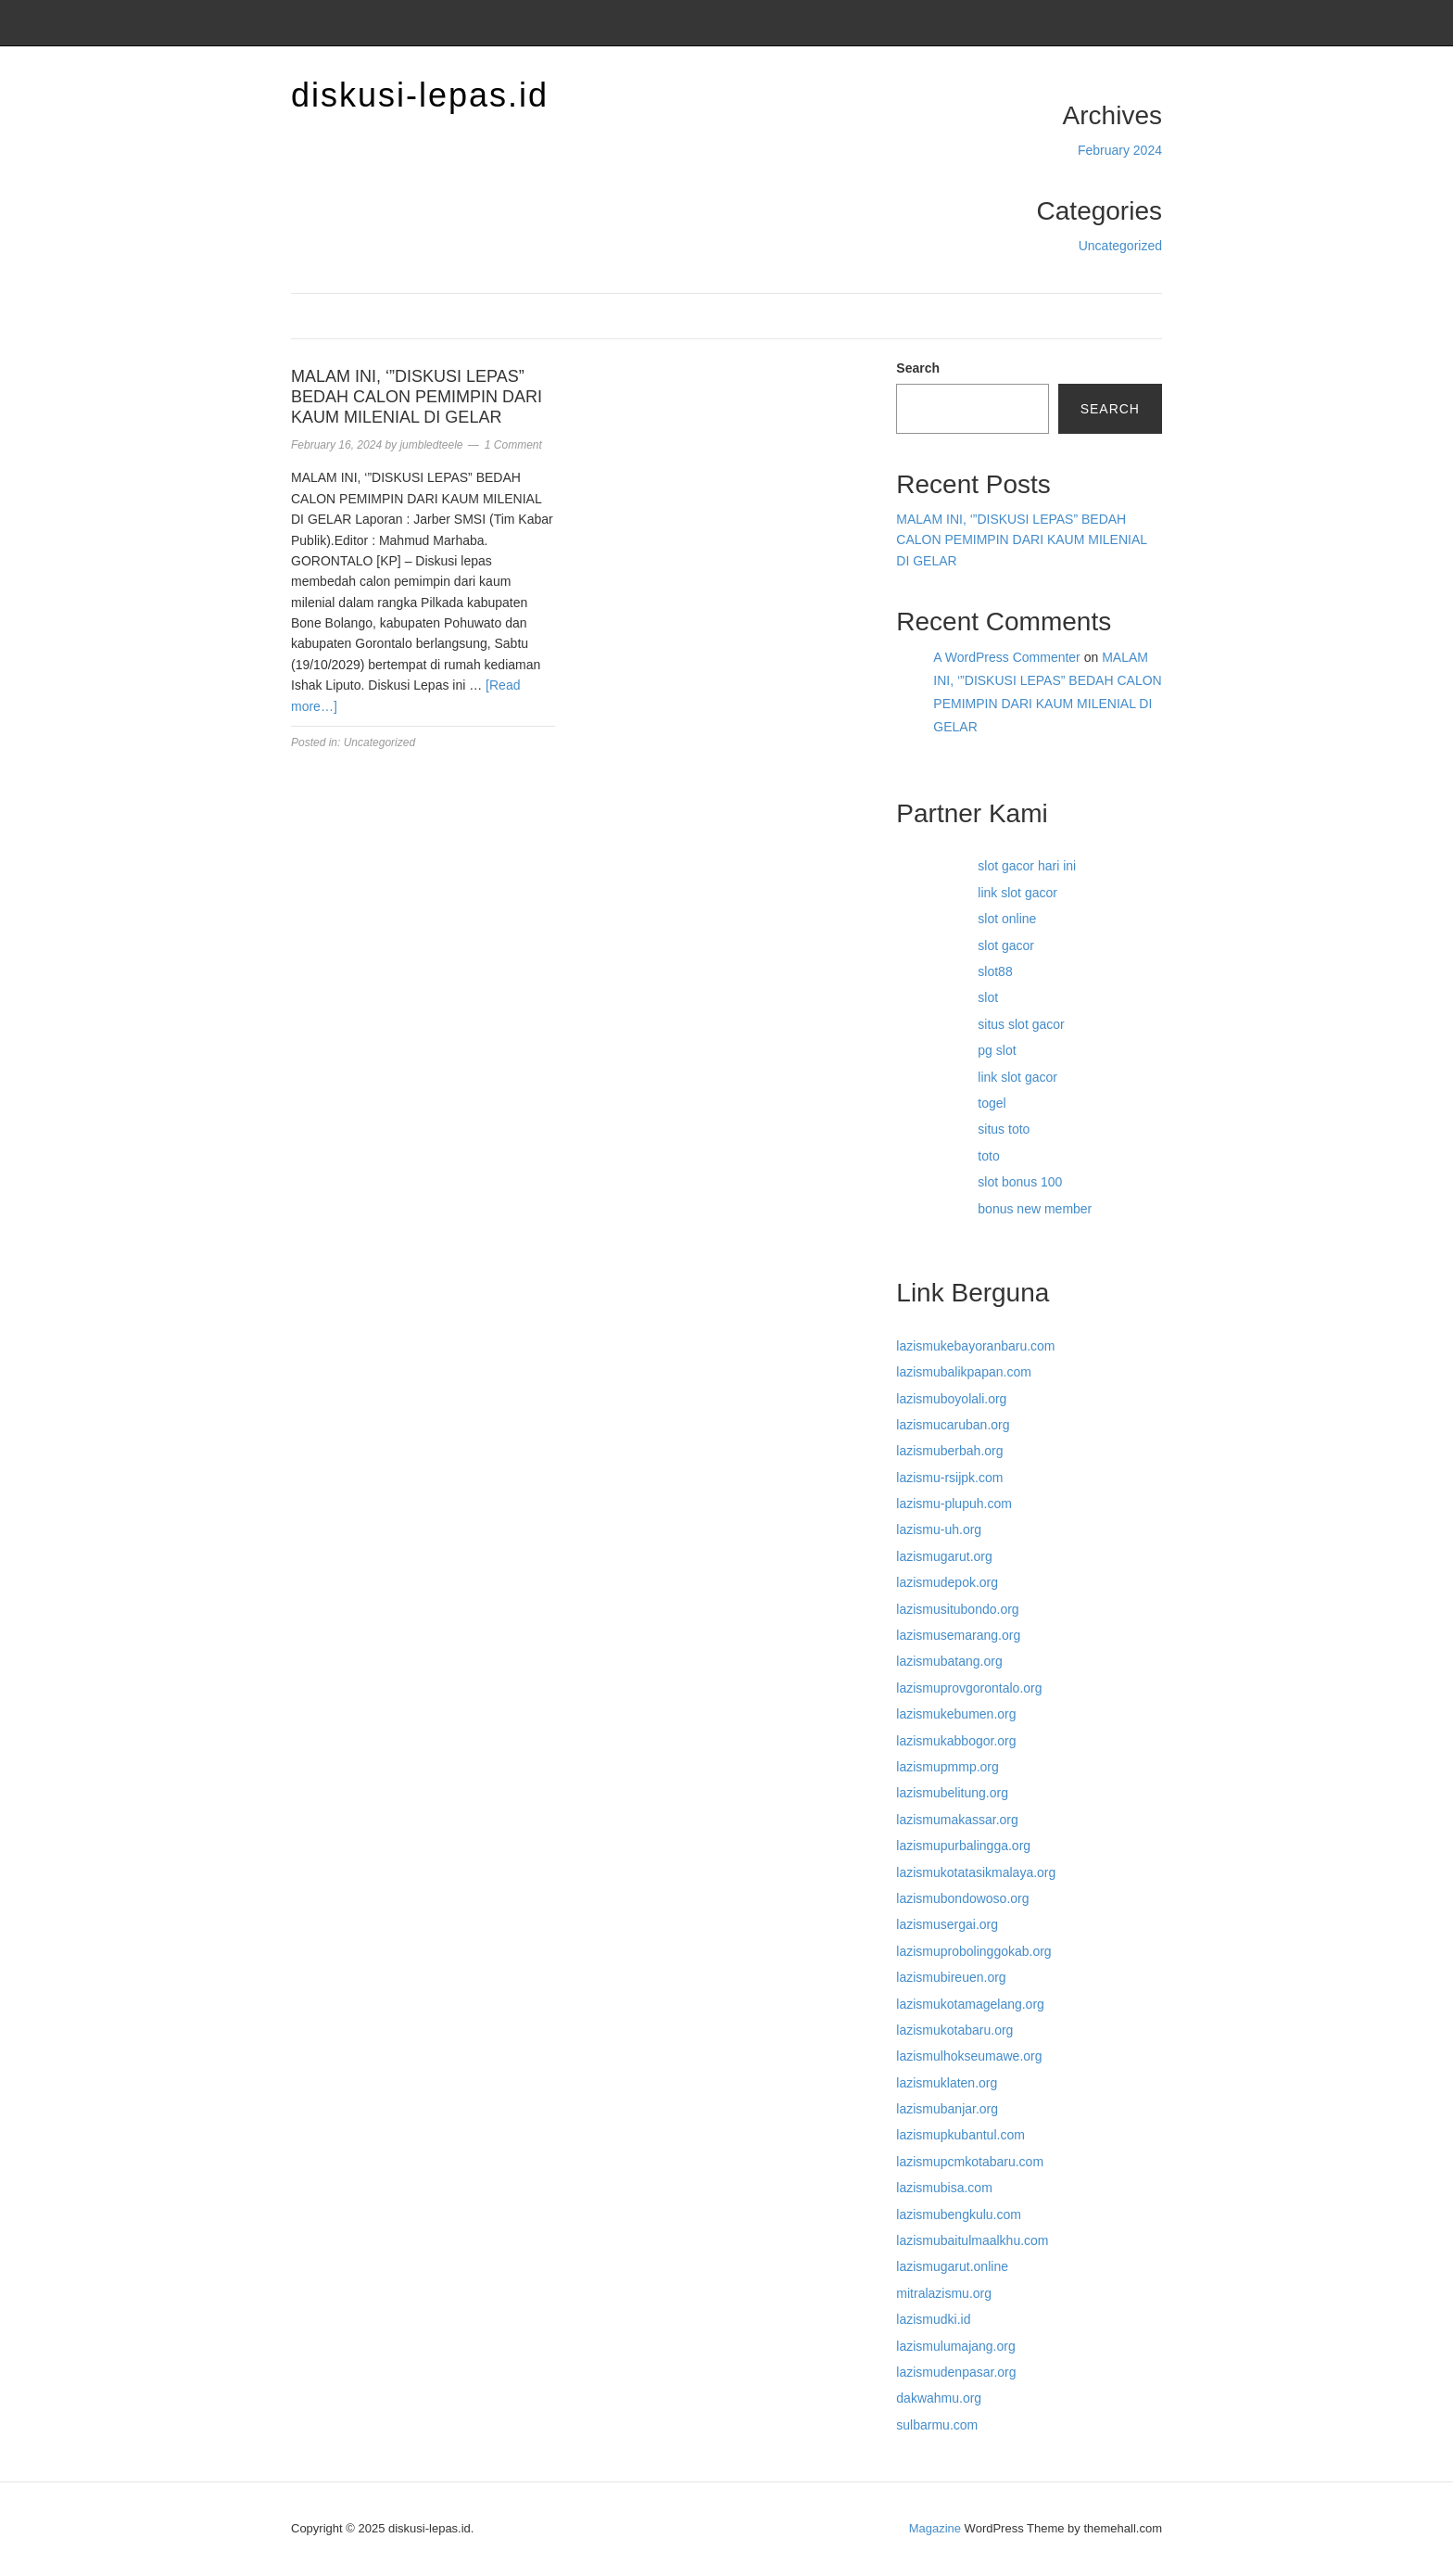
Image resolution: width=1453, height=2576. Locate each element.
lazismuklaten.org (946, 2082)
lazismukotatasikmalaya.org (975, 1872)
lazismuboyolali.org (951, 1398)
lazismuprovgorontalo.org (969, 1688)
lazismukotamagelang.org (970, 2004)
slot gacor (1006, 945)
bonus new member (1035, 1208)
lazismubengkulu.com (958, 2214)
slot (988, 997)
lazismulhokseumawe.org (969, 2056)
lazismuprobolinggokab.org (973, 1951)
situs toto (1004, 1129)
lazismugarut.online (952, 2266)
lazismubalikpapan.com (963, 1371)
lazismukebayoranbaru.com (975, 1346)
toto (988, 1155)
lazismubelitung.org (952, 1792)
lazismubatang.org (949, 1661)
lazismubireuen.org (950, 1977)
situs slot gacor (1021, 1024)
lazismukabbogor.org (956, 1740)
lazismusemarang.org (958, 1635)
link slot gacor (1017, 892)
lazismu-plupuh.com (954, 1503)
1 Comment (513, 444)
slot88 (995, 971)
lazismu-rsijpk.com (949, 1477)
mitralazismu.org (944, 2293)
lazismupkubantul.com (960, 2134)
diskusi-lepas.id (420, 95)
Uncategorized (1120, 245)
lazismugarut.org (944, 1556)
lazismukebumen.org (956, 1714)
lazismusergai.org (947, 1924)
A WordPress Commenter (1006, 657)
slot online (1007, 918)
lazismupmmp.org (947, 1766)
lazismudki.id (933, 2319)
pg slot (997, 1050)
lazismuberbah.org (949, 1450)
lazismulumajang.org (955, 2346)
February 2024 (1120, 150)
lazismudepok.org (947, 1582)
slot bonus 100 (1020, 1181)
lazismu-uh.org (938, 1529)
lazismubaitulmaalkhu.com (972, 2240)
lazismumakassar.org (957, 1819)
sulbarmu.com (937, 2424)
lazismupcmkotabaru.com (969, 2161)
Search (918, 368)
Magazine (935, 2528)
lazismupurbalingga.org (963, 1845)
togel (991, 1103)
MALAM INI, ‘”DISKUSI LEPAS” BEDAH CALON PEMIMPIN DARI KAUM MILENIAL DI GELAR (416, 396)
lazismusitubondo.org (957, 1609)
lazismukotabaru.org (954, 2030)
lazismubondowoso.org (962, 1898)
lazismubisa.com (944, 2187)
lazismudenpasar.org (956, 2372)
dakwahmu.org (938, 2398)
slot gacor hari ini (1027, 865)
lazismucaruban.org (952, 1424)
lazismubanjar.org (947, 2108)
